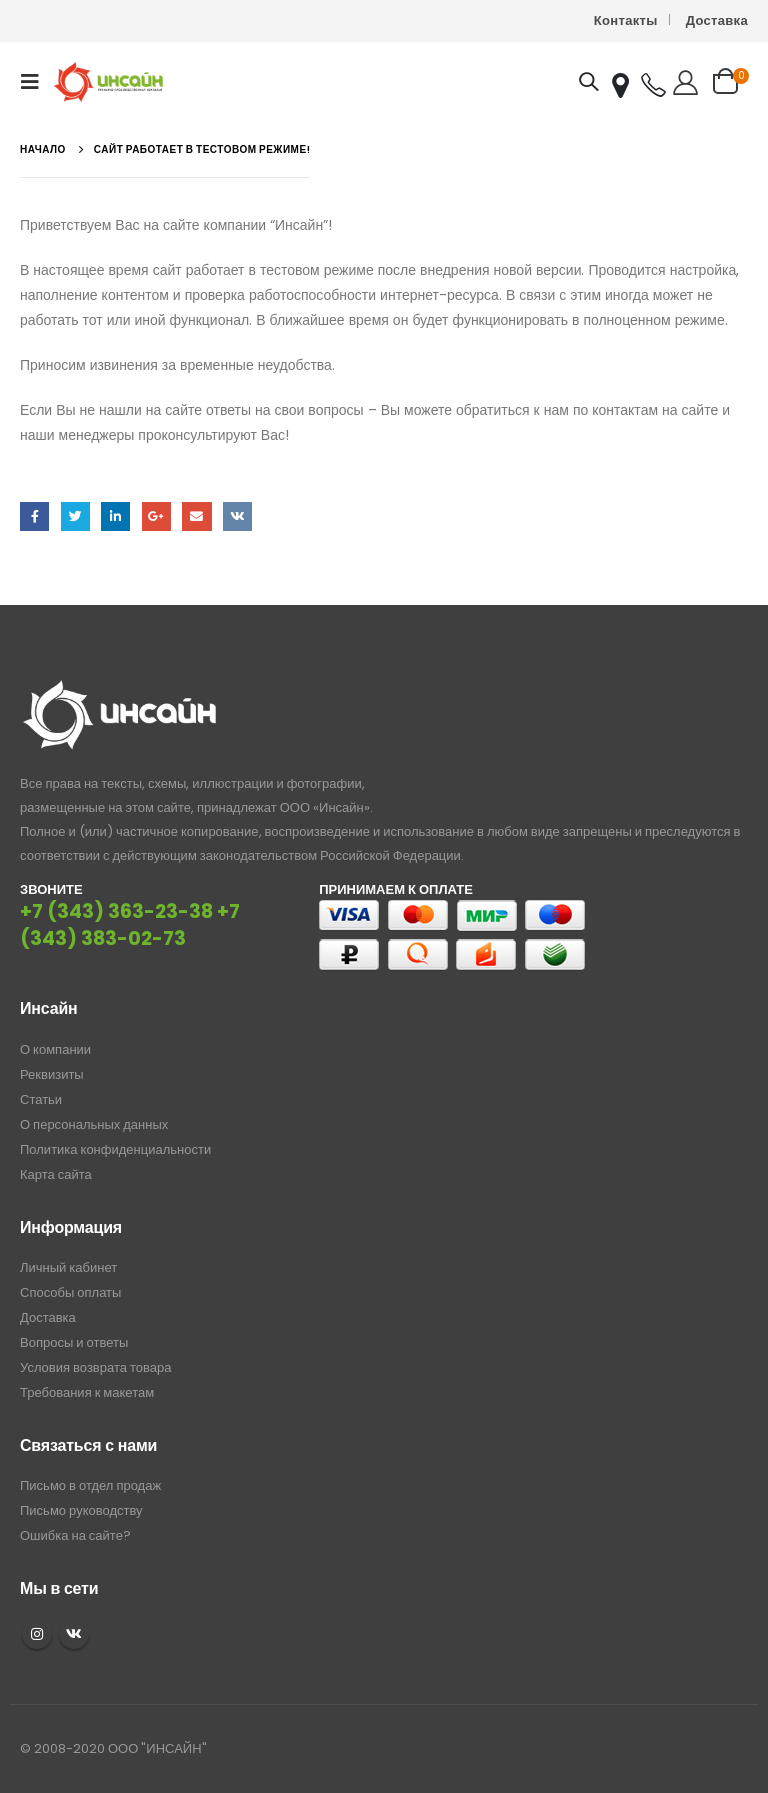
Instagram (37, 1634)
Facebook (34, 516)
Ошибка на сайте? (75, 1535)
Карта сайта (56, 1174)
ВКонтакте (237, 516)
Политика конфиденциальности (115, 1149)
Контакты (626, 20)
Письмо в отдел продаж (90, 1485)
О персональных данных (94, 1124)
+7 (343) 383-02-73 (130, 925)
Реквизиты (52, 1074)
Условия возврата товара (95, 1367)
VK (74, 1634)
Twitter (75, 516)
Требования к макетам (87, 1392)
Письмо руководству (81, 1510)
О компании (55, 1049)
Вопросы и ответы (74, 1342)
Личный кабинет (68, 1267)
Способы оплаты (70, 1292)
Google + (156, 516)
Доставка (717, 20)
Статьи (41, 1099)
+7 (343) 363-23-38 (116, 911)
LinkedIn (115, 516)
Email (196, 516)
